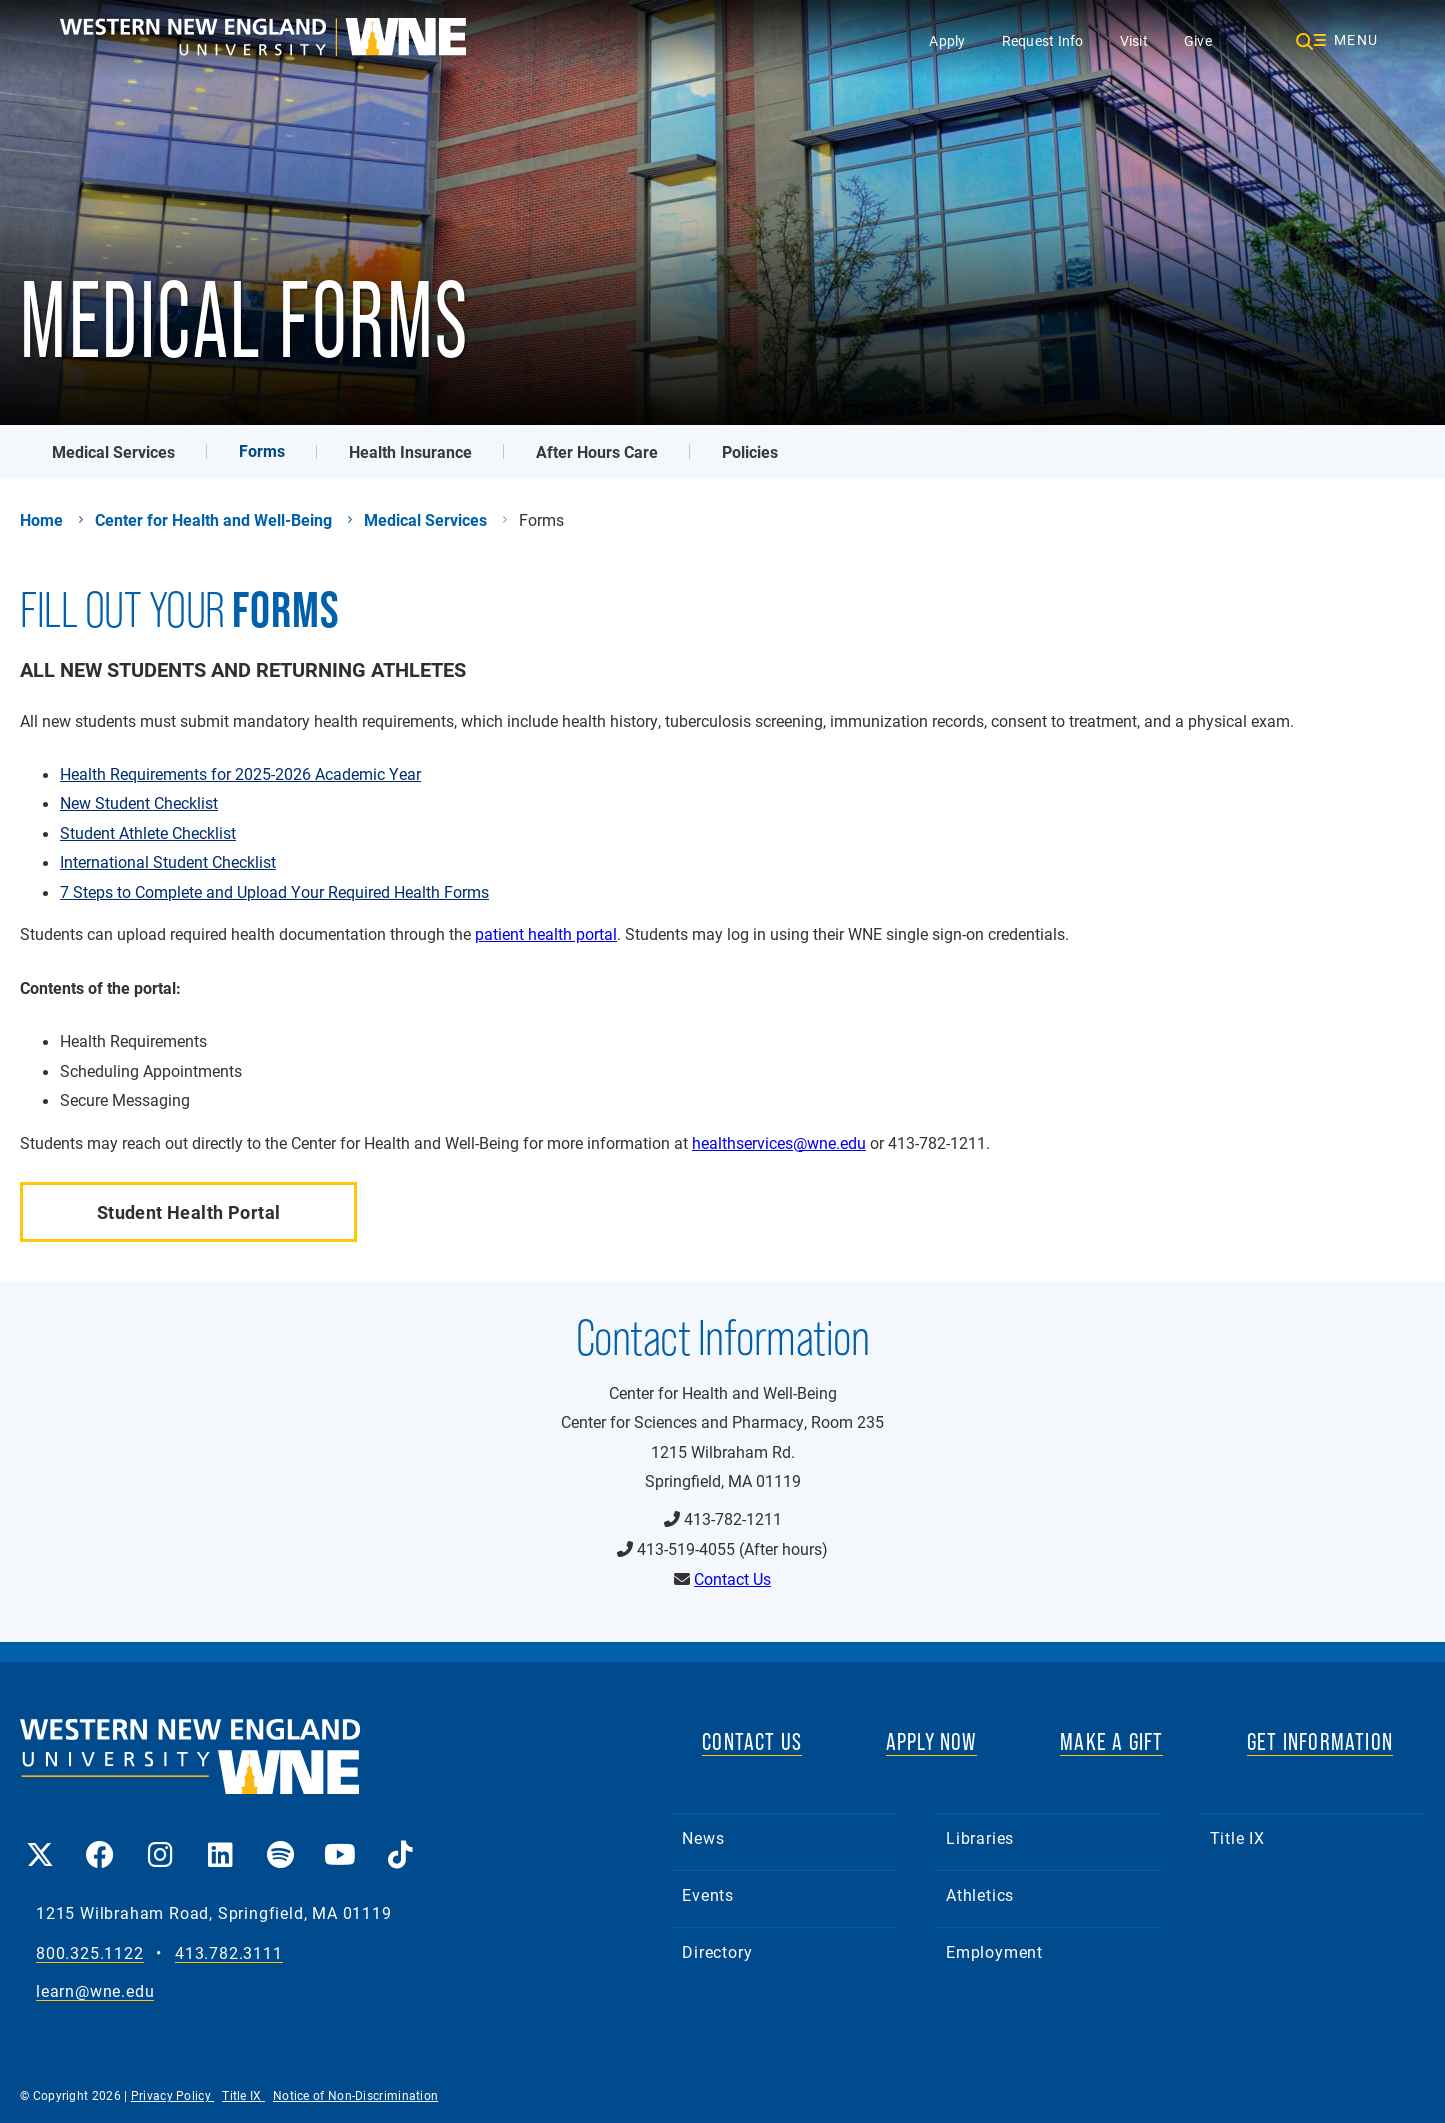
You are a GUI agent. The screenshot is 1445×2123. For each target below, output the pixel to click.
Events (708, 1894)
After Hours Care (597, 451)
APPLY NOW (931, 1741)
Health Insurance (410, 451)
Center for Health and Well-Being (213, 520)
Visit (1134, 40)
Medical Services (113, 451)
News (703, 1837)
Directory (717, 1951)
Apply (947, 40)
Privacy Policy (173, 2095)
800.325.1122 (90, 1953)
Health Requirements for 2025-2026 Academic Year (240, 774)
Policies (750, 451)
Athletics (980, 1894)
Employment (994, 1951)
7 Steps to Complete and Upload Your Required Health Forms (274, 892)
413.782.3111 (229, 1953)
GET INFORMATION (1320, 1741)
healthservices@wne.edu (779, 1142)
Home (41, 520)
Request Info (1043, 40)
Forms (262, 450)
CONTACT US (752, 1741)
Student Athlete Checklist (148, 833)
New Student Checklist (139, 803)
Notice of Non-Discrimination (355, 2095)
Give (1198, 40)
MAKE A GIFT (1111, 1741)
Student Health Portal (189, 1212)
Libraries (980, 1837)
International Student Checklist (168, 862)
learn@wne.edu (95, 1991)
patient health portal (546, 933)
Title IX (1237, 1837)
